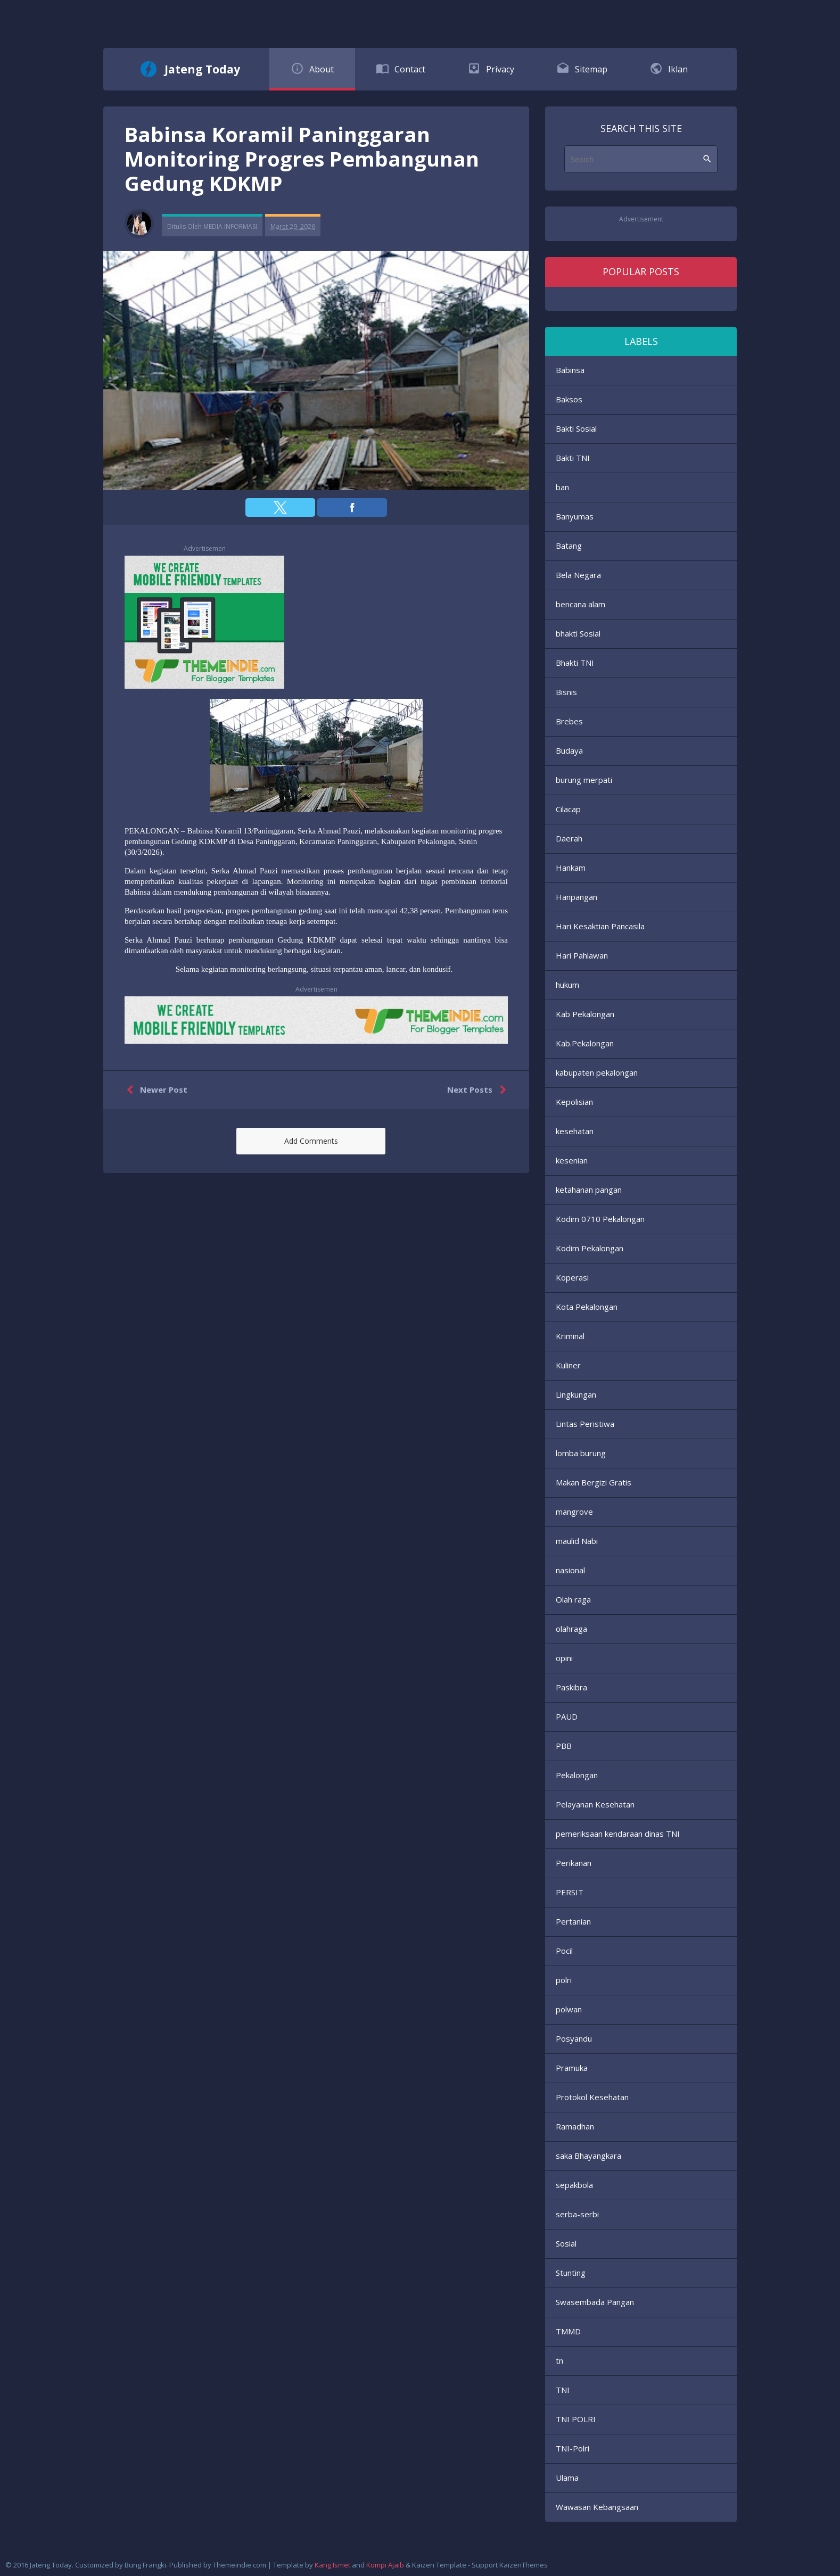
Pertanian (573, 1921)
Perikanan (573, 1862)
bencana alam (580, 604)
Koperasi (572, 1277)
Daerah (569, 838)
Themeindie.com (239, 2565)
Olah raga (573, 1599)
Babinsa (570, 370)
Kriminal (570, 1336)
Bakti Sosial (576, 428)
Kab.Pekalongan (585, 1043)
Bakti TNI (573, 457)
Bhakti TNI (575, 662)
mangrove (574, 1511)
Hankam (571, 867)
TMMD (568, 2331)
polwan (569, 2009)
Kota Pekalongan (586, 1306)
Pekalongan (577, 1775)
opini (564, 1658)
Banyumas (575, 516)
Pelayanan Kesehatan (595, 1804)
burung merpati (584, 779)
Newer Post (154, 1090)
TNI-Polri (572, 2448)
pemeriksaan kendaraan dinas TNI (618, 1833)
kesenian (572, 1160)
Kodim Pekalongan (589, 1248)
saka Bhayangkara (588, 2155)
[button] (280, 507)
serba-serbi (577, 2214)
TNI (563, 2389)
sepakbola (574, 2184)
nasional (570, 1570)
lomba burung (581, 1453)
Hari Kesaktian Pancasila (600, 926)
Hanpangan (576, 896)
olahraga (571, 1628)
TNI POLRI (576, 2419)
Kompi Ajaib (385, 2565)
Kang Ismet (332, 2565)
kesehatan (575, 1131)
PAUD (567, 1716)
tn (559, 2360)
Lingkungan (576, 1394)
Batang (569, 545)
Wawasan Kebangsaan (597, 2506)
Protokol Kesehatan (592, 2097)
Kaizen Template (439, 2565)
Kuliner (568, 1365)
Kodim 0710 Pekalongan (600, 1218)
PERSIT (569, 1892)
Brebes (569, 721)
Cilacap (568, 809)
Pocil (564, 1950)
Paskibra (571, 1687)
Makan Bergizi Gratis (593, 1482)
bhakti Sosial (578, 633)
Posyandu (574, 2038)
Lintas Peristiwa (585, 1423)
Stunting (571, 2272)
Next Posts (478, 1090)
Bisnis (566, 692)
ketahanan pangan (589, 1189)
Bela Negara (578, 574)
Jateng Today (202, 69)
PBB (564, 1745)
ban (562, 487)
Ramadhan (575, 2126)
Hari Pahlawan (582, 955)
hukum (567, 984)
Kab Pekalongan (585, 1014)
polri (564, 1980)
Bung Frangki (145, 2565)
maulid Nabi (577, 1540)
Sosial (566, 2243)
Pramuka (572, 2067)
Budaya (569, 750)
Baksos (569, 399)
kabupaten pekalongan (597, 1072)
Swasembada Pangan (595, 2302)
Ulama (567, 2477)
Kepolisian (574, 1101)
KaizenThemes (523, 2565)
